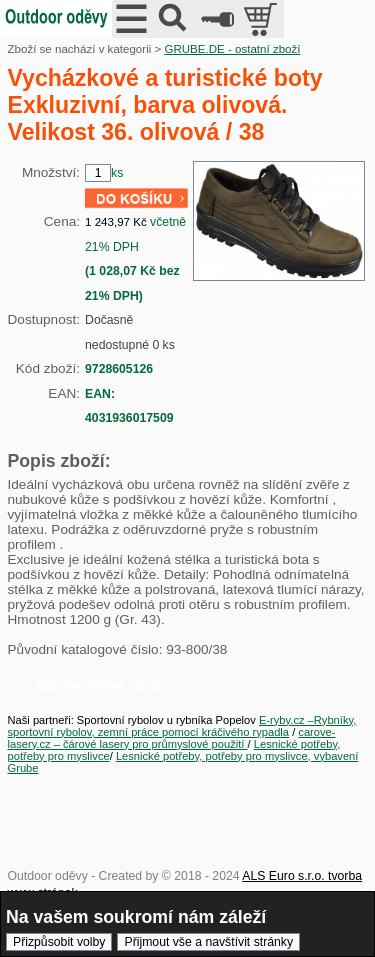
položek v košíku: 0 (262, 19)
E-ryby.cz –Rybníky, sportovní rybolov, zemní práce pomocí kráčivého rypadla (182, 726)
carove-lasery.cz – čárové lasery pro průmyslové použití (172, 738)
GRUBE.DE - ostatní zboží (232, 49)
